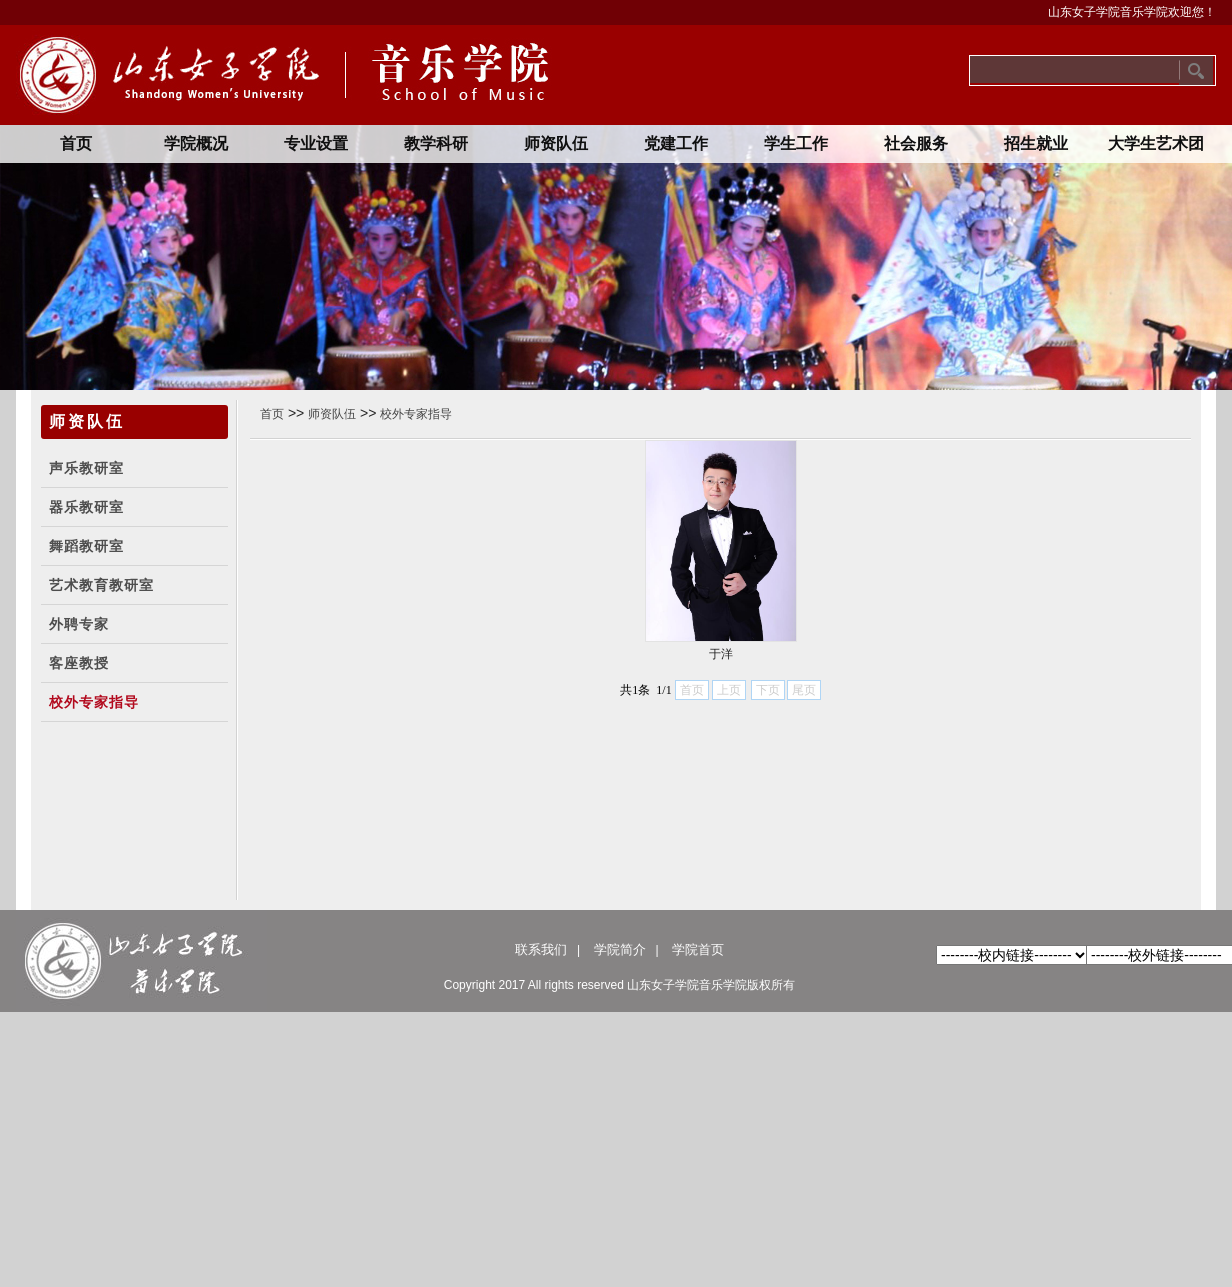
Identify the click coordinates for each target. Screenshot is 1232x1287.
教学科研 (436, 143)
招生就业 (1036, 143)
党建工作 (676, 143)
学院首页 (698, 949)
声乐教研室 (86, 468)
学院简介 (620, 949)
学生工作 (796, 143)
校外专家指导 (94, 702)
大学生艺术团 (1156, 143)
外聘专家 (79, 624)
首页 (76, 143)
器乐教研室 (86, 507)
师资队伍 (556, 143)
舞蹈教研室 (86, 546)
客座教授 (79, 663)
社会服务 (916, 143)
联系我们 (541, 949)
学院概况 (196, 143)
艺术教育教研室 (101, 585)
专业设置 (316, 143)
